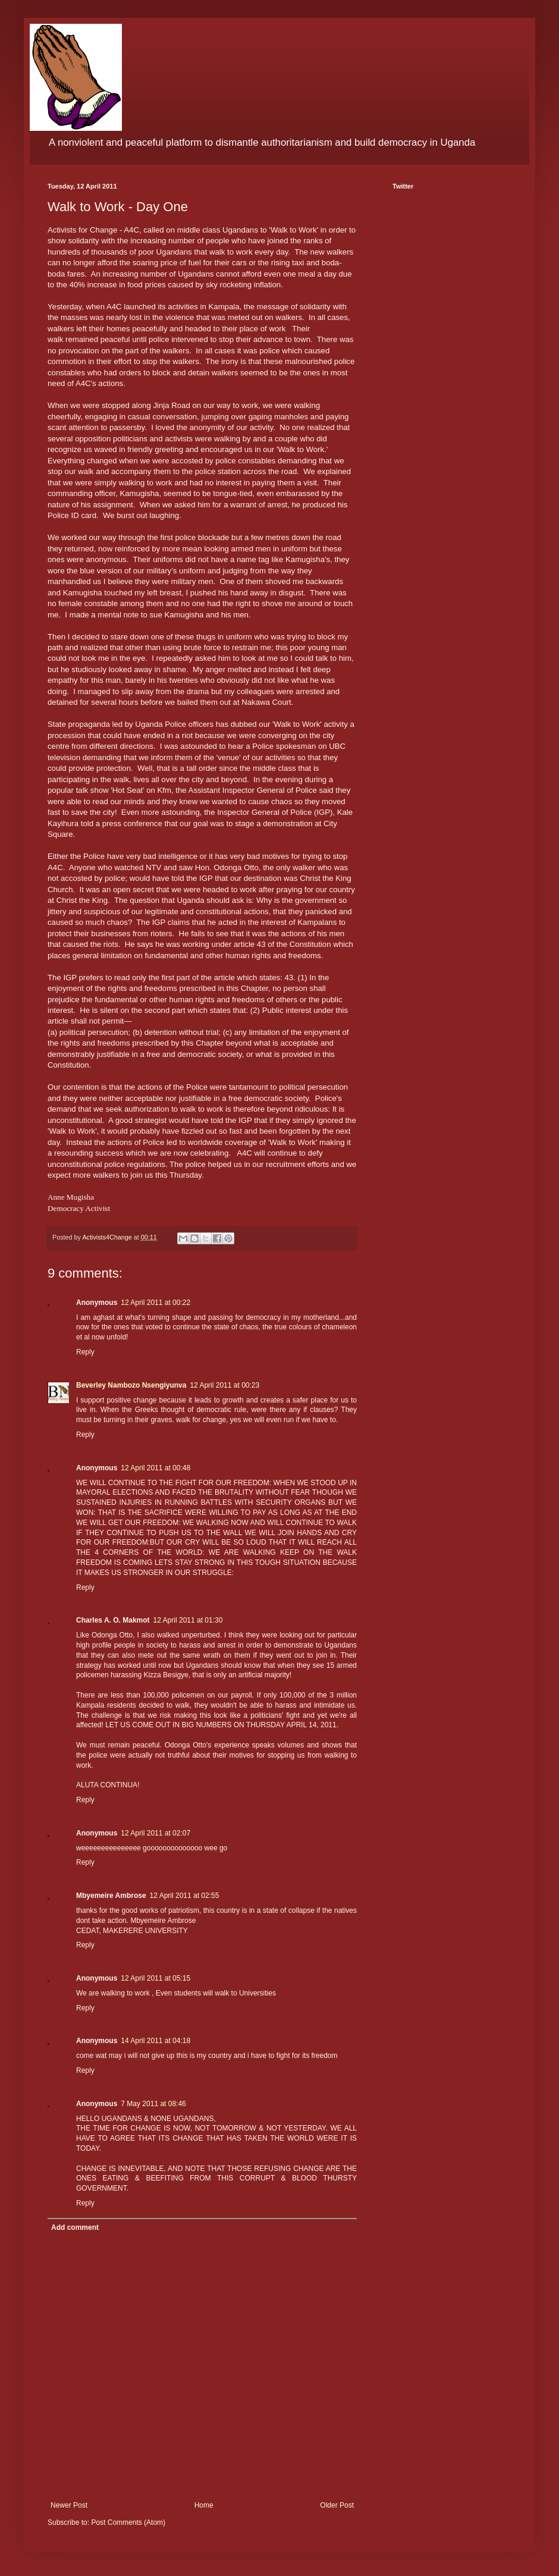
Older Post (337, 2505)
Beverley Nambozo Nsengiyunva (131, 1385)
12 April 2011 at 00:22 (155, 1302)
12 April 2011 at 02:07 (155, 1833)
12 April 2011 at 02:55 (184, 1895)
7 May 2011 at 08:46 (153, 2104)
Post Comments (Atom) (128, 2522)
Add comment (75, 2227)
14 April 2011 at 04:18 (155, 2041)
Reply (85, 1352)
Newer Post (69, 2505)
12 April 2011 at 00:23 (224, 1385)
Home (203, 2505)
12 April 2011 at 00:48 (155, 1468)
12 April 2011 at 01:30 (188, 1620)
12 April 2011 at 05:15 (155, 1978)
